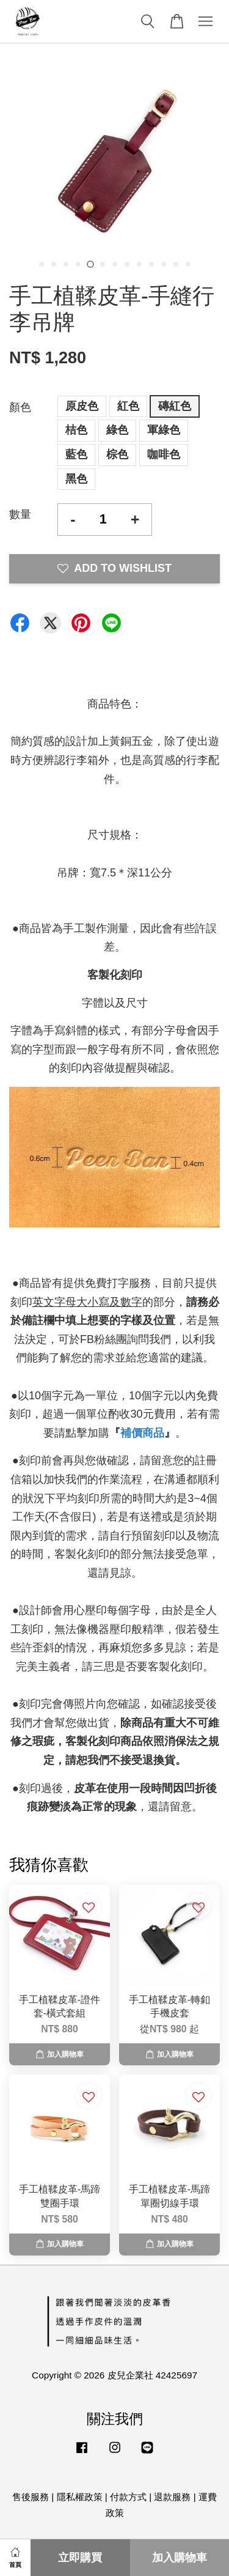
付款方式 (128, 2497)
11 (163, 264)
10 (151, 264)
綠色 (117, 430)
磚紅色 (174, 406)
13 (188, 264)
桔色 (76, 430)
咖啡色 (163, 454)
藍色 (76, 454)
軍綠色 (163, 430)
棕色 (117, 454)
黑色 (76, 479)
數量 (20, 514)
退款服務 (172, 2497)
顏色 (20, 407)
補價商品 (142, 1433)
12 (176, 264)
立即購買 (80, 2558)
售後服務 (30, 2497)
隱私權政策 (80, 2497)
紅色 (128, 406)
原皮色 (81, 406)
